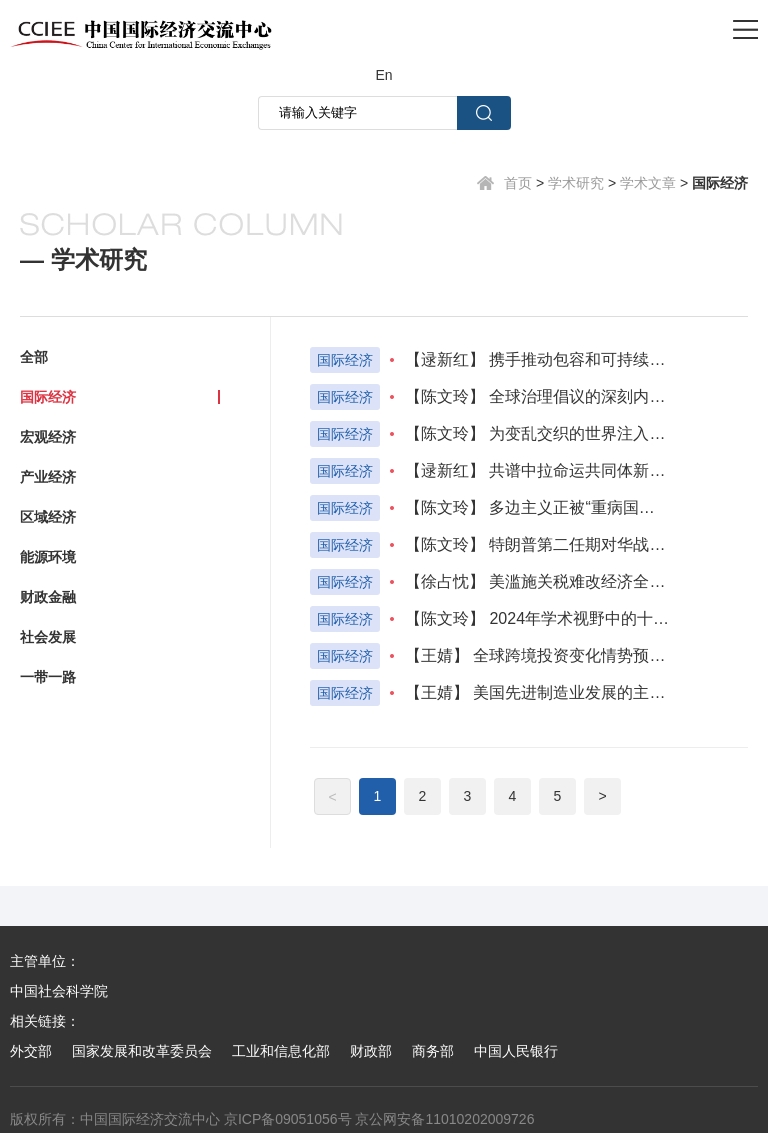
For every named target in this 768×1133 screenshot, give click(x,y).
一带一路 (48, 677)
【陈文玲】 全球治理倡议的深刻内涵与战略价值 (537, 396)
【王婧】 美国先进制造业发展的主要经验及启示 (537, 692)
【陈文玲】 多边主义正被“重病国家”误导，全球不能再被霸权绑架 (537, 507)
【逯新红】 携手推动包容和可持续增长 (537, 359)
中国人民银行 (516, 1051)
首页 (518, 183)
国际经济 (720, 183)
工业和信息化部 (281, 1051)
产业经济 (48, 477)
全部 (34, 357)
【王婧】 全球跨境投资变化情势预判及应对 (537, 655)
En (383, 75)
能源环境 (48, 557)
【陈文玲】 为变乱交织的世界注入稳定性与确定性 (537, 433)
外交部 (31, 1051)
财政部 (371, 1051)
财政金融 (48, 597)
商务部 (433, 1051)
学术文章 (648, 183)
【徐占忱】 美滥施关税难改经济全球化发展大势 (537, 581)
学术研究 (576, 183)
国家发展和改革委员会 (142, 1051)
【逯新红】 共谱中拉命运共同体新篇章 (537, 470)
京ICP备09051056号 (288, 1119)
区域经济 (48, 517)
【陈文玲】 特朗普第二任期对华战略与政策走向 (537, 544)
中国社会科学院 (59, 991)
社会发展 (48, 637)
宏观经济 (48, 437)
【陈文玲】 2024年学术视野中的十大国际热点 (537, 618)
